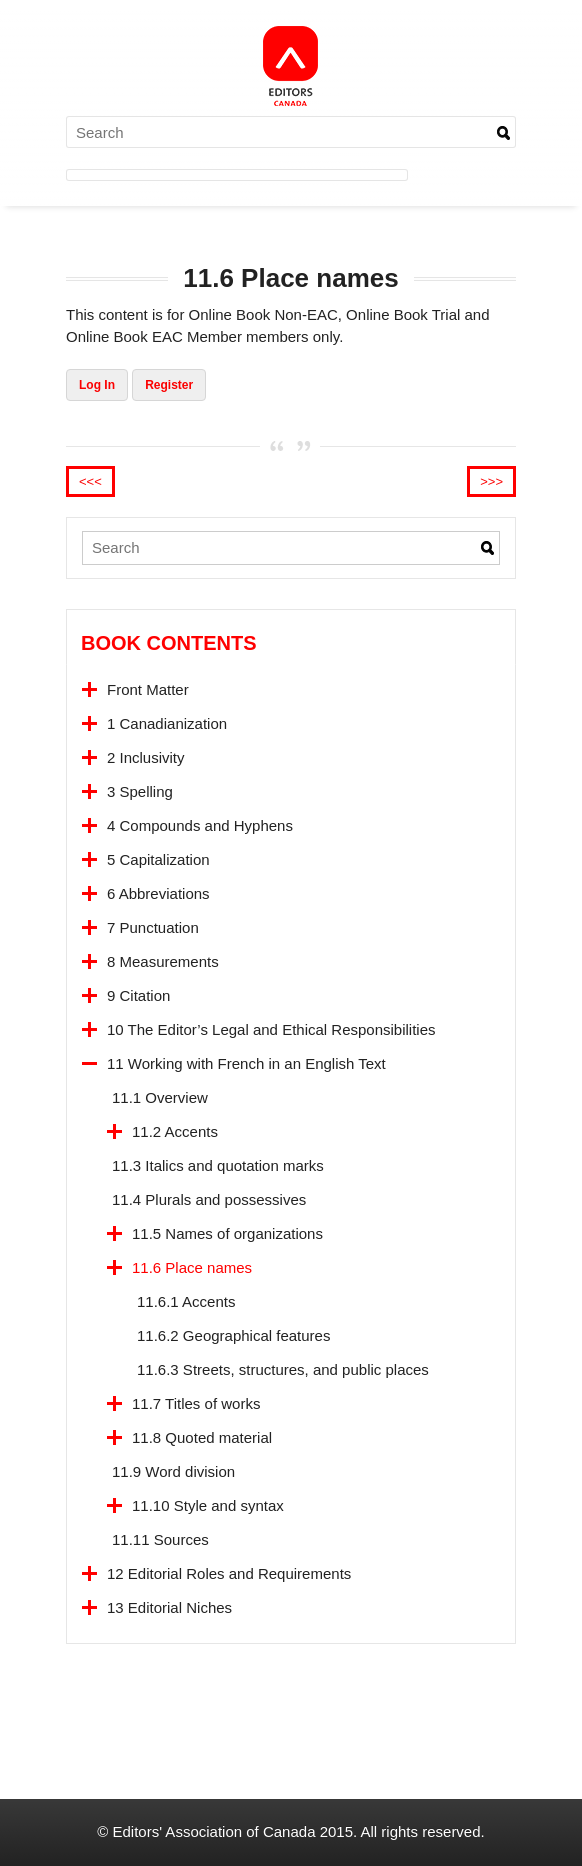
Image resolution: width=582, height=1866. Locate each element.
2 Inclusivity (146, 757)
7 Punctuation (153, 927)
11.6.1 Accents (186, 1301)
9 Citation (138, 995)
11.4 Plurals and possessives (209, 1199)
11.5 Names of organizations (227, 1233)
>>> (491, 481)
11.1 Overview (160, 1097)
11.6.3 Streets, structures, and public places (283, 1369)
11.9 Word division (173, 1471)
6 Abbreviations (158, 893)
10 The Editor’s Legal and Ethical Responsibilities (271, 1029)
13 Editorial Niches (169, 1607)
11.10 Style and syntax (208, 1505)
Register (169, 385)
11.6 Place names (192, 1267)
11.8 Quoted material (202, 1437)
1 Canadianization (167, 723)
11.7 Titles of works (196, 1403)
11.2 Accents (175, 1131)
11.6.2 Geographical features (233, 1335)
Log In (97, 385)
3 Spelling (140, 791)
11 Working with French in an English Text (246, 1063)
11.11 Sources (160, 1539)
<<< (90, 481)
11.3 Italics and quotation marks (218, 1165)
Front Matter (148, 689)
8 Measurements (163, 961)
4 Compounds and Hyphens (200, 825)
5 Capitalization (158, 859)
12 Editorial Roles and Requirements (229, 1573)
